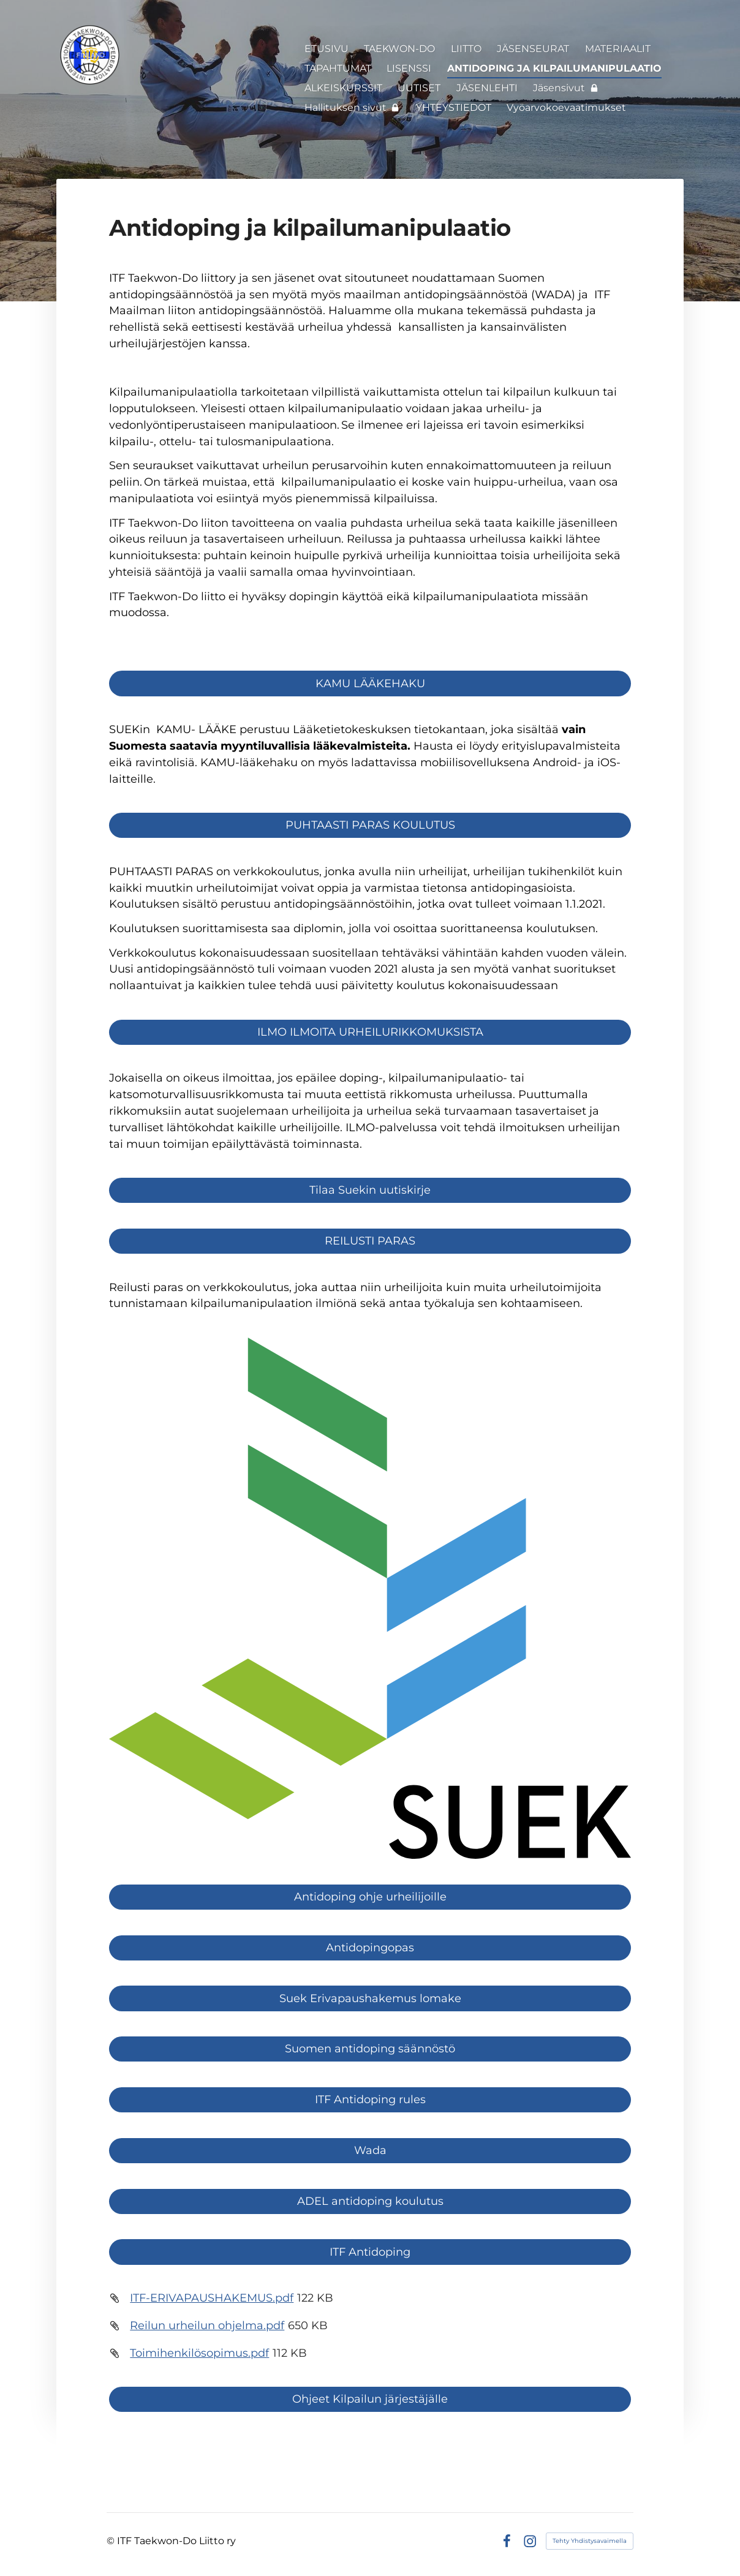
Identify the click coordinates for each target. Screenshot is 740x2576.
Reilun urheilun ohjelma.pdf (207, 2325)
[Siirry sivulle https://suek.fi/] (369, 1598)
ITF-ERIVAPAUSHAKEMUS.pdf (211, 2298)
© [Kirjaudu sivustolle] (112, 2541)
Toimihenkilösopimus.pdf (199, 2353)
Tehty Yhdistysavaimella (590, 2541)
